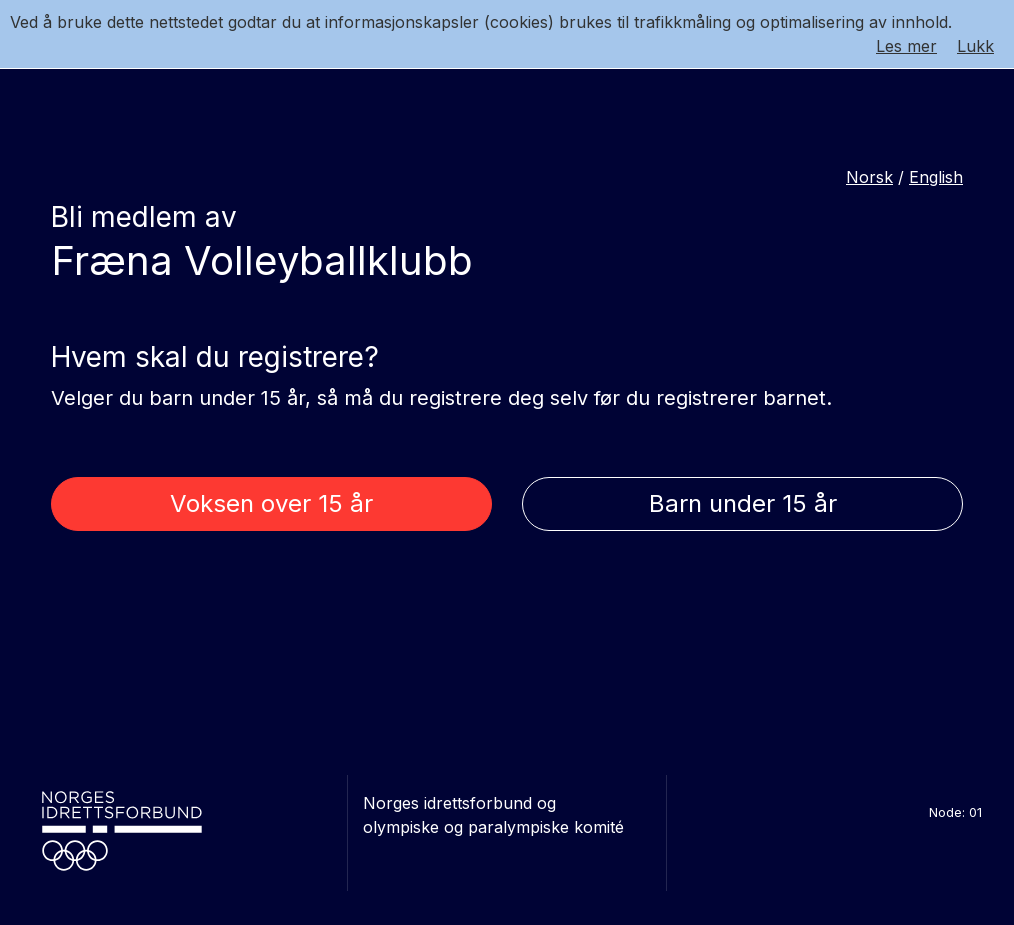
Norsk (869, 177)
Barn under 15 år (743, 503)
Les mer (906, 46)
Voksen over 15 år (271, 503)
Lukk (975, 46)
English (936, 177)
